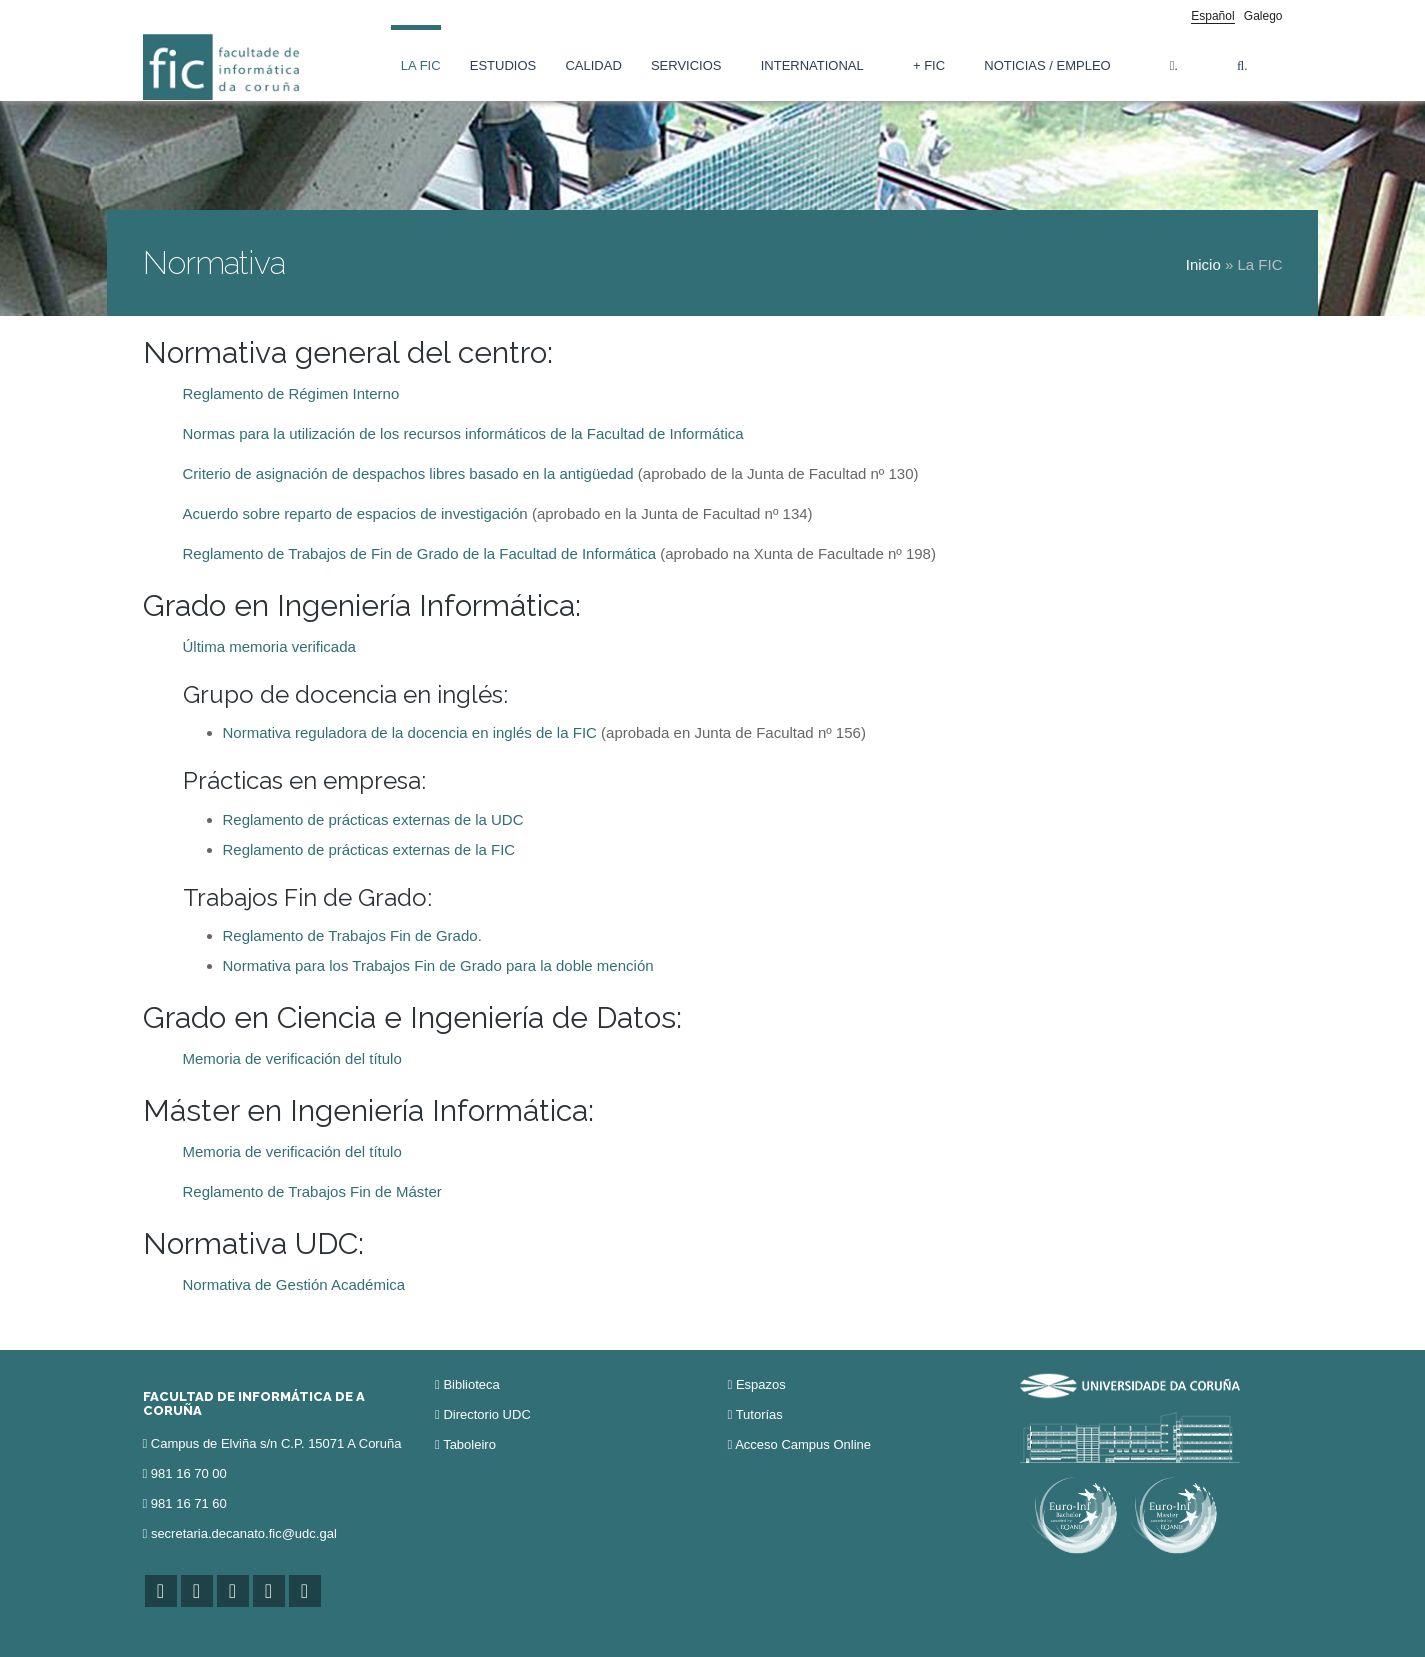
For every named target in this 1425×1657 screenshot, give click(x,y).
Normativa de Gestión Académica (294, 1284)
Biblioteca (471, 1384)
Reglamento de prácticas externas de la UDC (373, 819)
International (812, 65)
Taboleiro (469, 1444)
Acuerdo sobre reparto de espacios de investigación (355, 513)
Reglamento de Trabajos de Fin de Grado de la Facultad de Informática (420, 553)
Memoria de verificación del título (292, 1058)
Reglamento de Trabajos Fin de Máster (312, 1191)
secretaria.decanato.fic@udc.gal (244, 1533)
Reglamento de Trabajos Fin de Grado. (352, 935)
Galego (1263, 16)
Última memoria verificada (269, 646)
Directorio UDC (486, 1414)
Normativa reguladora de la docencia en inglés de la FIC (410, 732)
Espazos (761, 1384)
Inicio (1203, 264)
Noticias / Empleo (1047, 65)
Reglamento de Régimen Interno (291, 393)
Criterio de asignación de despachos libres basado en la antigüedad (408, 473)
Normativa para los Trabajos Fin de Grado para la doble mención (438, 965)
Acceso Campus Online (803, 1444)
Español (1212, 16)
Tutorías (759, 1414)
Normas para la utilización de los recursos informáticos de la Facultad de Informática (463, 433)
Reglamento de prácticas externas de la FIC (369, 849)
